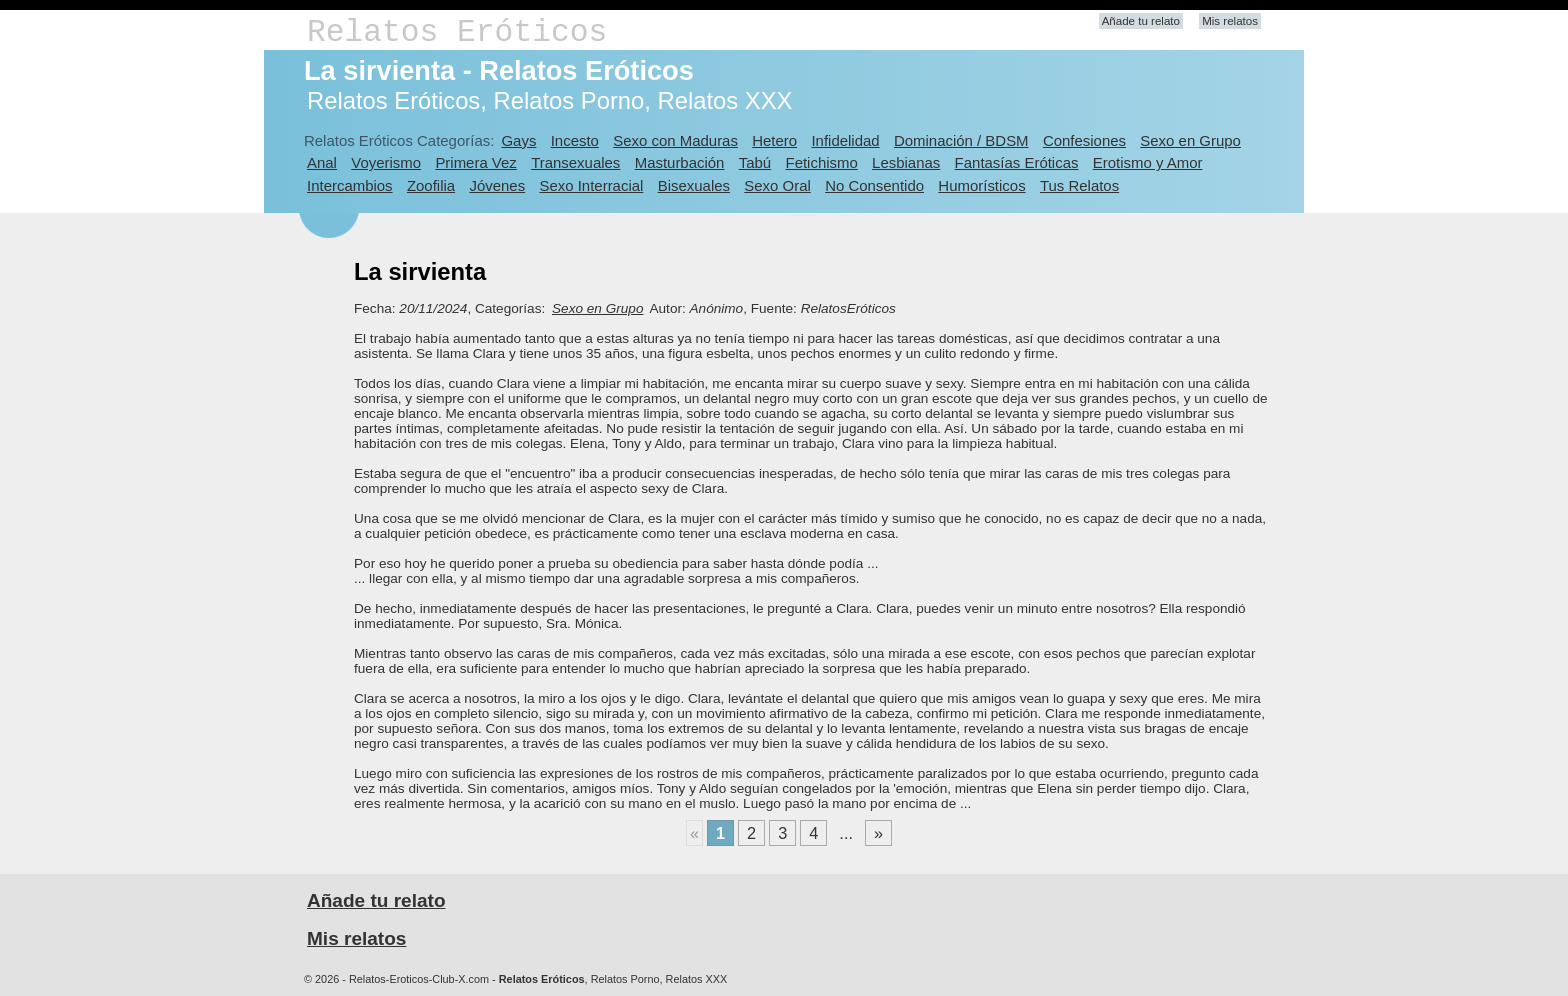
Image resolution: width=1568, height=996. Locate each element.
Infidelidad (845, 140)
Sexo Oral (777, 185)
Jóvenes (497, 185)
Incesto (575, 140)
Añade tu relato (1141, 21)
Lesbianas (906, 162)
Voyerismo (386, 162)
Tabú (755, 162)
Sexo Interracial (591, 185)
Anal (322, 162)
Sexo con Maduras (675, 140)
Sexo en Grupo (1190, 140)
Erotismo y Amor (1148, 162)
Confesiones (1084, 140)
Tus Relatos (1079, 185)
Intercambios (350, 185)
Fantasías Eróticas (1017, 162)
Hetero (774, 140)
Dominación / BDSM (961, 140)
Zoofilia (431, 185)
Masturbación (680, 162)
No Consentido (874, 185)
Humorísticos (981, 185)
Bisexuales (694, 185)
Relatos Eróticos (457, 32)
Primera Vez (475, 162)
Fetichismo (822, 162)
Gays (518, 140)
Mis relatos (1230, 21)
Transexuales (575, 162)
